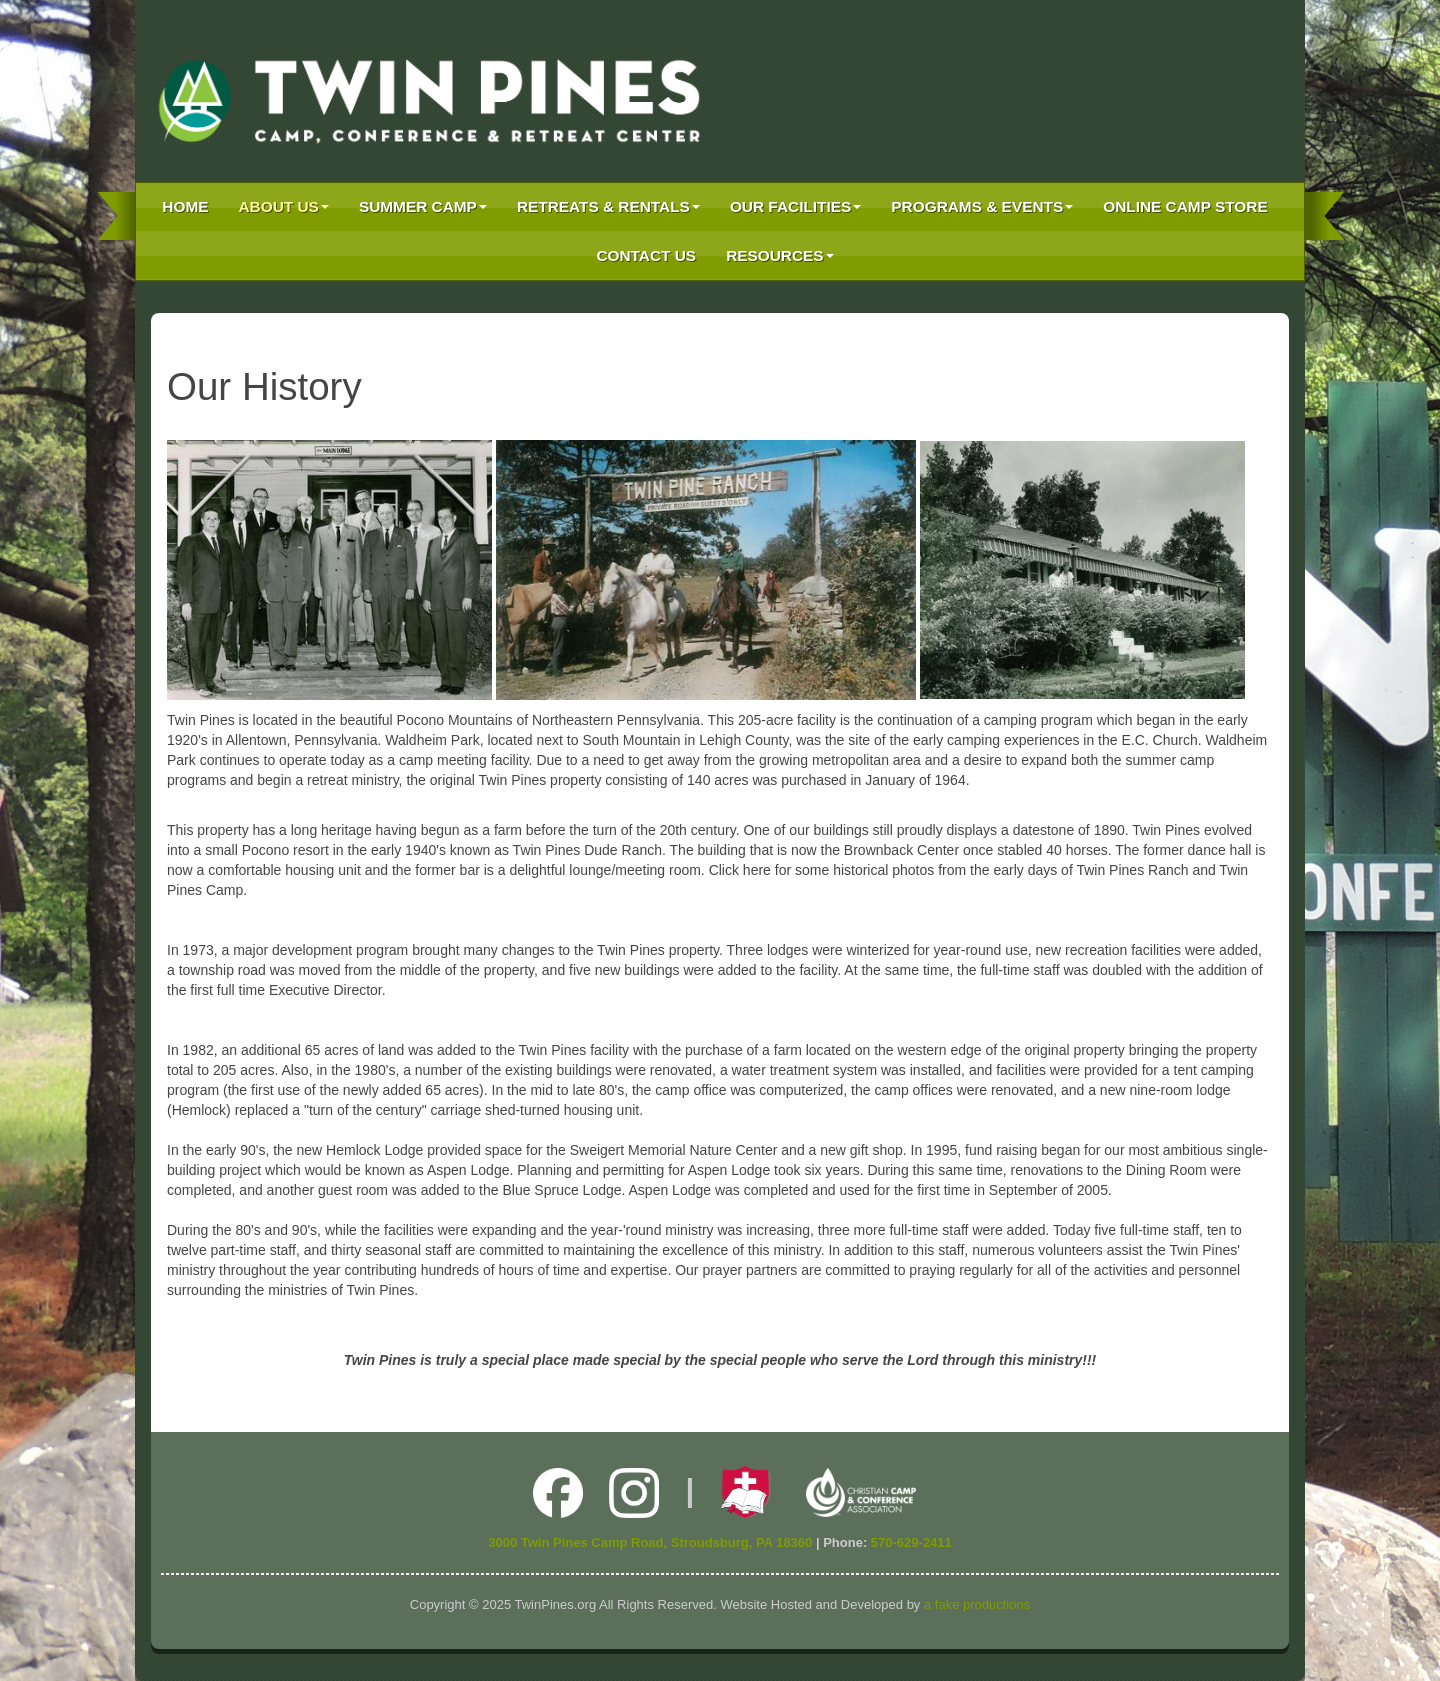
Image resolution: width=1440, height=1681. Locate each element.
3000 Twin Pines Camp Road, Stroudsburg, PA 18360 (650, 1542)
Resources (780, 255)
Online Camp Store (1185, 206)
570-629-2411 (911, 1542)
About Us (284, 206)
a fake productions (977, 1604)
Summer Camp (423, 206)
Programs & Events (982, 206)
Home (185, 206)
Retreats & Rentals (608, 206)
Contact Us (646, 255)
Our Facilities (795, 206)
